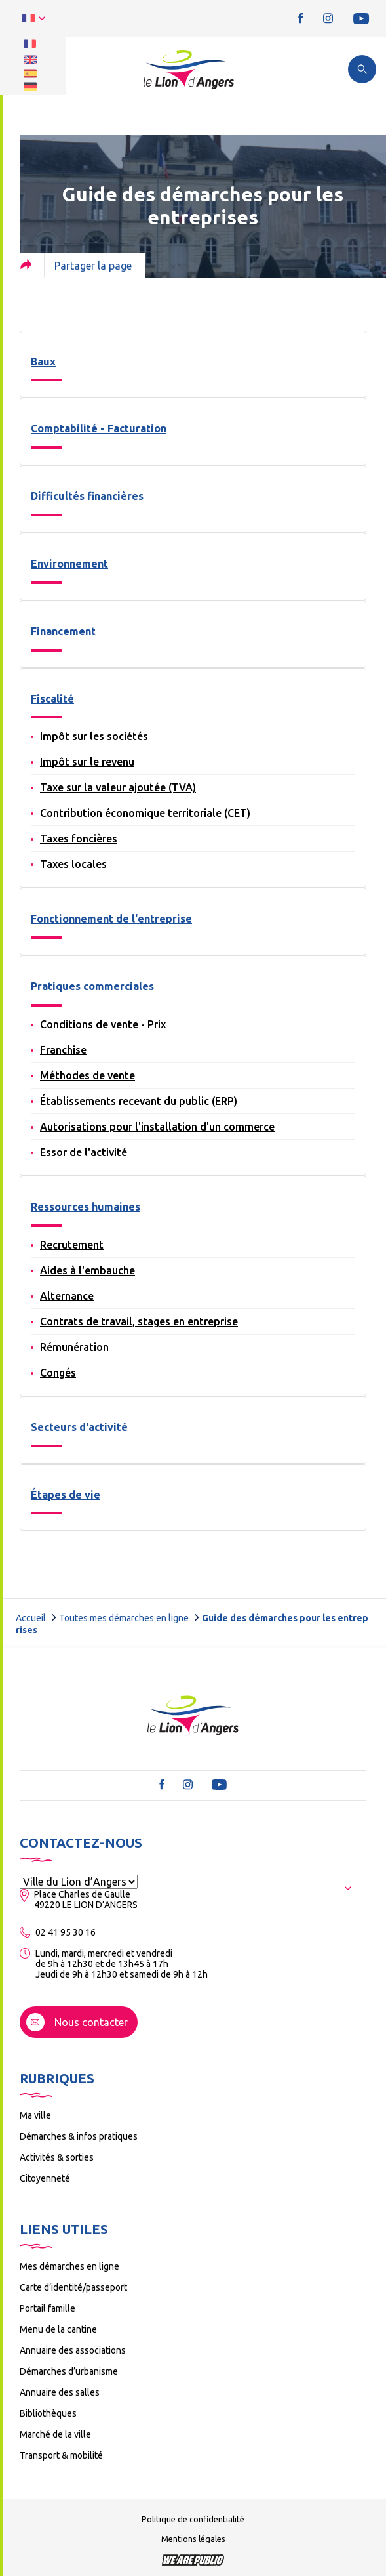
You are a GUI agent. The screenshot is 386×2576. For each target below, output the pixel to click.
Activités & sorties (57, 2157)
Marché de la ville (55, 2434)
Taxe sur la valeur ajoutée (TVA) (118, 787)
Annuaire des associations (73, 2350)
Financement (63, 631)
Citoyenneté (45, 2178)
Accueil (31, 1618)
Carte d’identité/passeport (73, 2287)
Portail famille (47, 2308)
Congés (58, 1373)
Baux (43, 361)
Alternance (67, 1296)
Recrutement (72, 1245)
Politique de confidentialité (193, 2519)
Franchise (63, 1050)
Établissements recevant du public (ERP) (138, 1101)
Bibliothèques (48, 2413)
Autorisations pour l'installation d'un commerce (157, 1126)
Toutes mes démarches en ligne (124, 1618)
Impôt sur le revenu (87, 762)
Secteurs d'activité (79, 1427)
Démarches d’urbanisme (69, 2371)
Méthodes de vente (87, 1075)
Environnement (69, 564)
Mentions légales (193, 2538)
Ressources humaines (85, 1207)
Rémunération (74, 1347)
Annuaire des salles (60, 2392)
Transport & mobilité (61, 2455)
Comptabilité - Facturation (98, 428)
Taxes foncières (78, 838)
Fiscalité (52, 699)
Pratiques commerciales (92, 986)
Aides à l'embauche (87, 1270)
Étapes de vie (65, 1495)
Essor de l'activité (83, 1152)
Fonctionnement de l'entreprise (111, 918)
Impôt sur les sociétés (94, 736)
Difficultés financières (87, 496)
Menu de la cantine (58, 2329)
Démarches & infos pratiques (79, 2136)
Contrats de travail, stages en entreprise (139, 1321)
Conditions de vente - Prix (103, 1024)
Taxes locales (73, 864)
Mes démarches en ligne (69, 2266)
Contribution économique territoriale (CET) (145, 813)
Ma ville (35, 2115)
